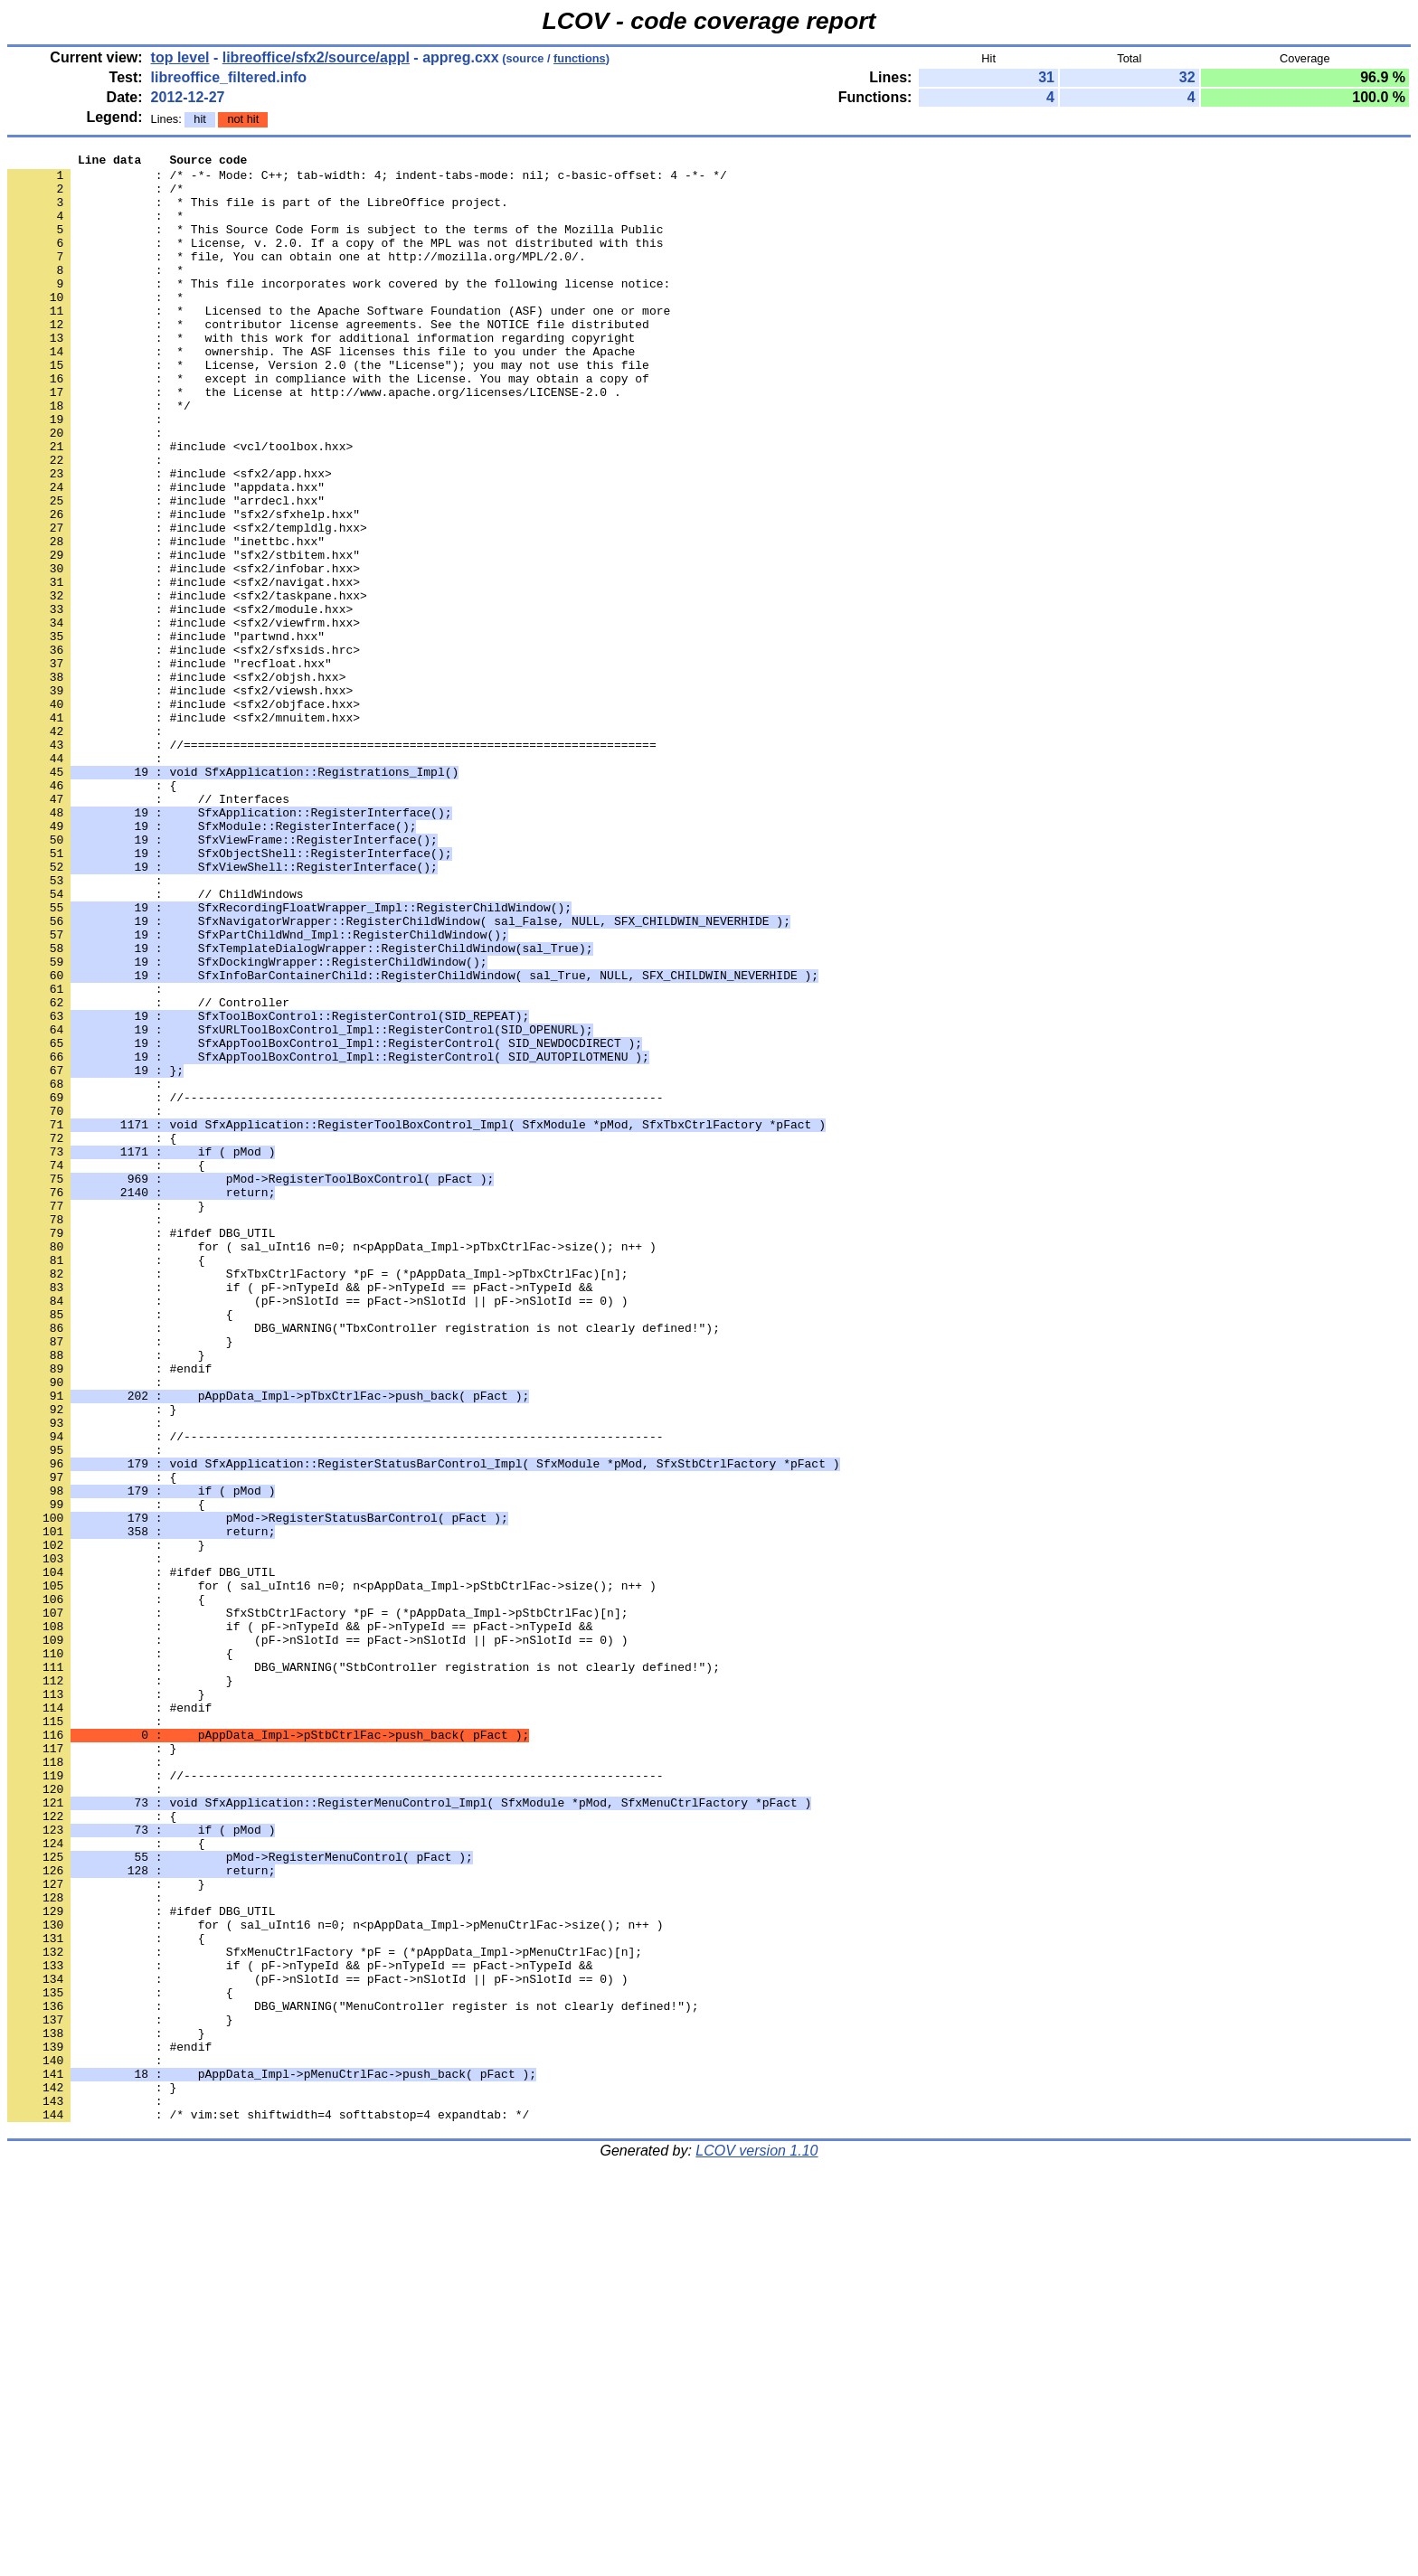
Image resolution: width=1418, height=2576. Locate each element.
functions (579, 58)
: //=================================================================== (332, 863)
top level (180, 57)
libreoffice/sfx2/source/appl (316, 57)
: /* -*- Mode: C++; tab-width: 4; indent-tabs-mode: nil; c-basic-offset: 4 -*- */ (367, 180)
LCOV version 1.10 (756, 2544)
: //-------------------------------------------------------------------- (335, 1287)
